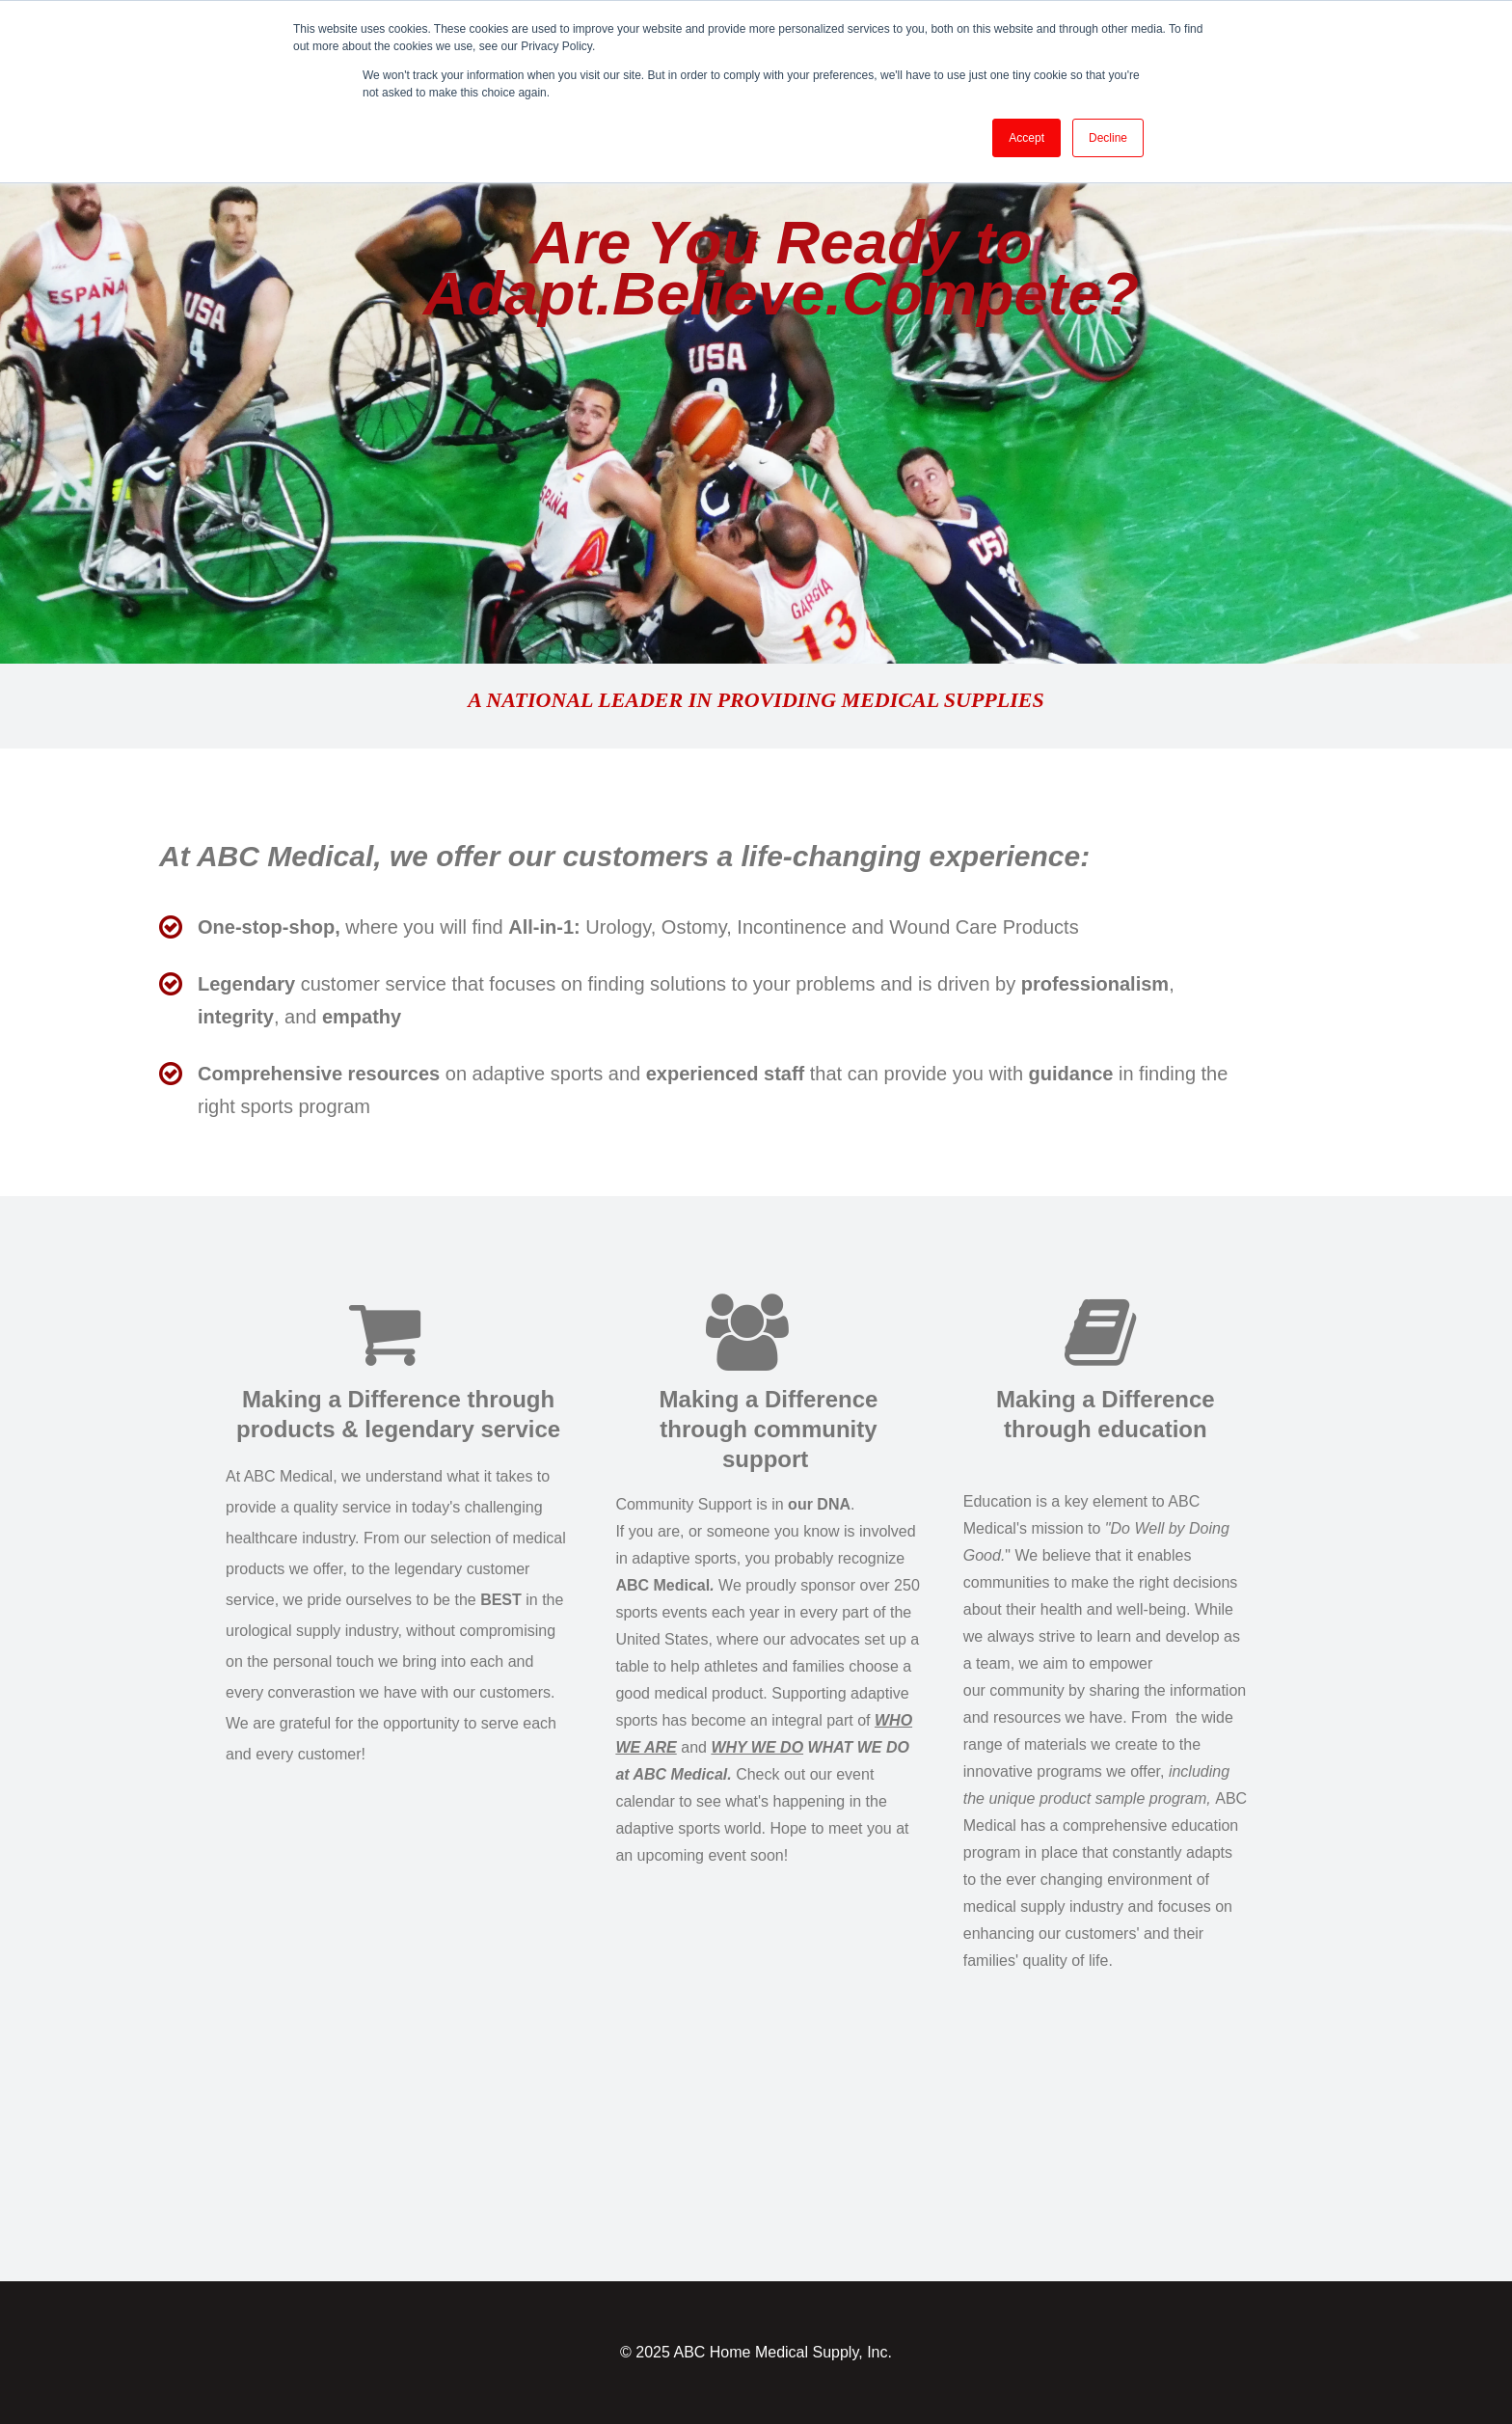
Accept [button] (1026, 138)
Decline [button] (1108, 138)
